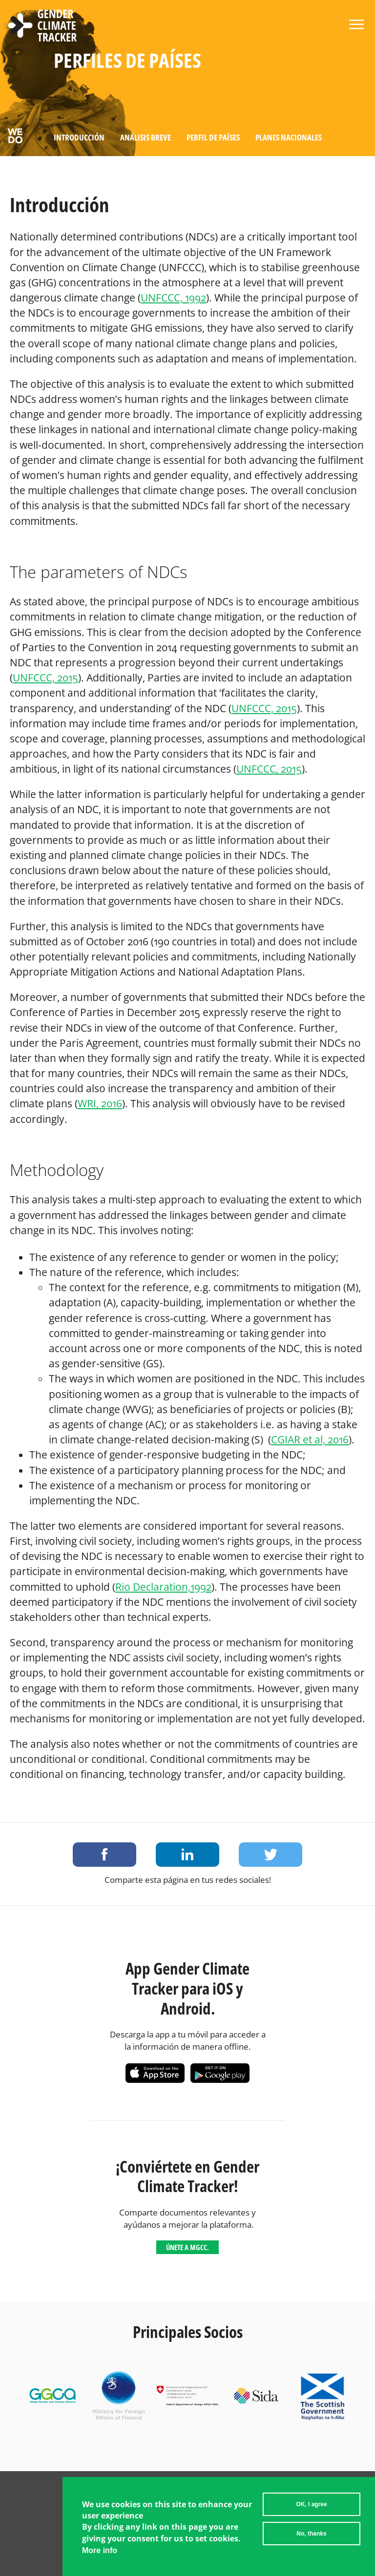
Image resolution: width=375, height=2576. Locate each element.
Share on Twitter (270, 1854)
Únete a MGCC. (187, 2247)
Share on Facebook (104, 1854)
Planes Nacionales (288, 137)
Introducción (79, 137)
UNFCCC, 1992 (173, 297)
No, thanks (311, 2534)
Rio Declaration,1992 (163, 1587)
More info (99, 2551)
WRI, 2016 (100, 1103)
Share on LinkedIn (187, 1854)
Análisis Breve (145, 137)
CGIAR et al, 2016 (310, 1439)
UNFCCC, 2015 (45, 677)
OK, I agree (311, 2505)
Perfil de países (213, 137)
